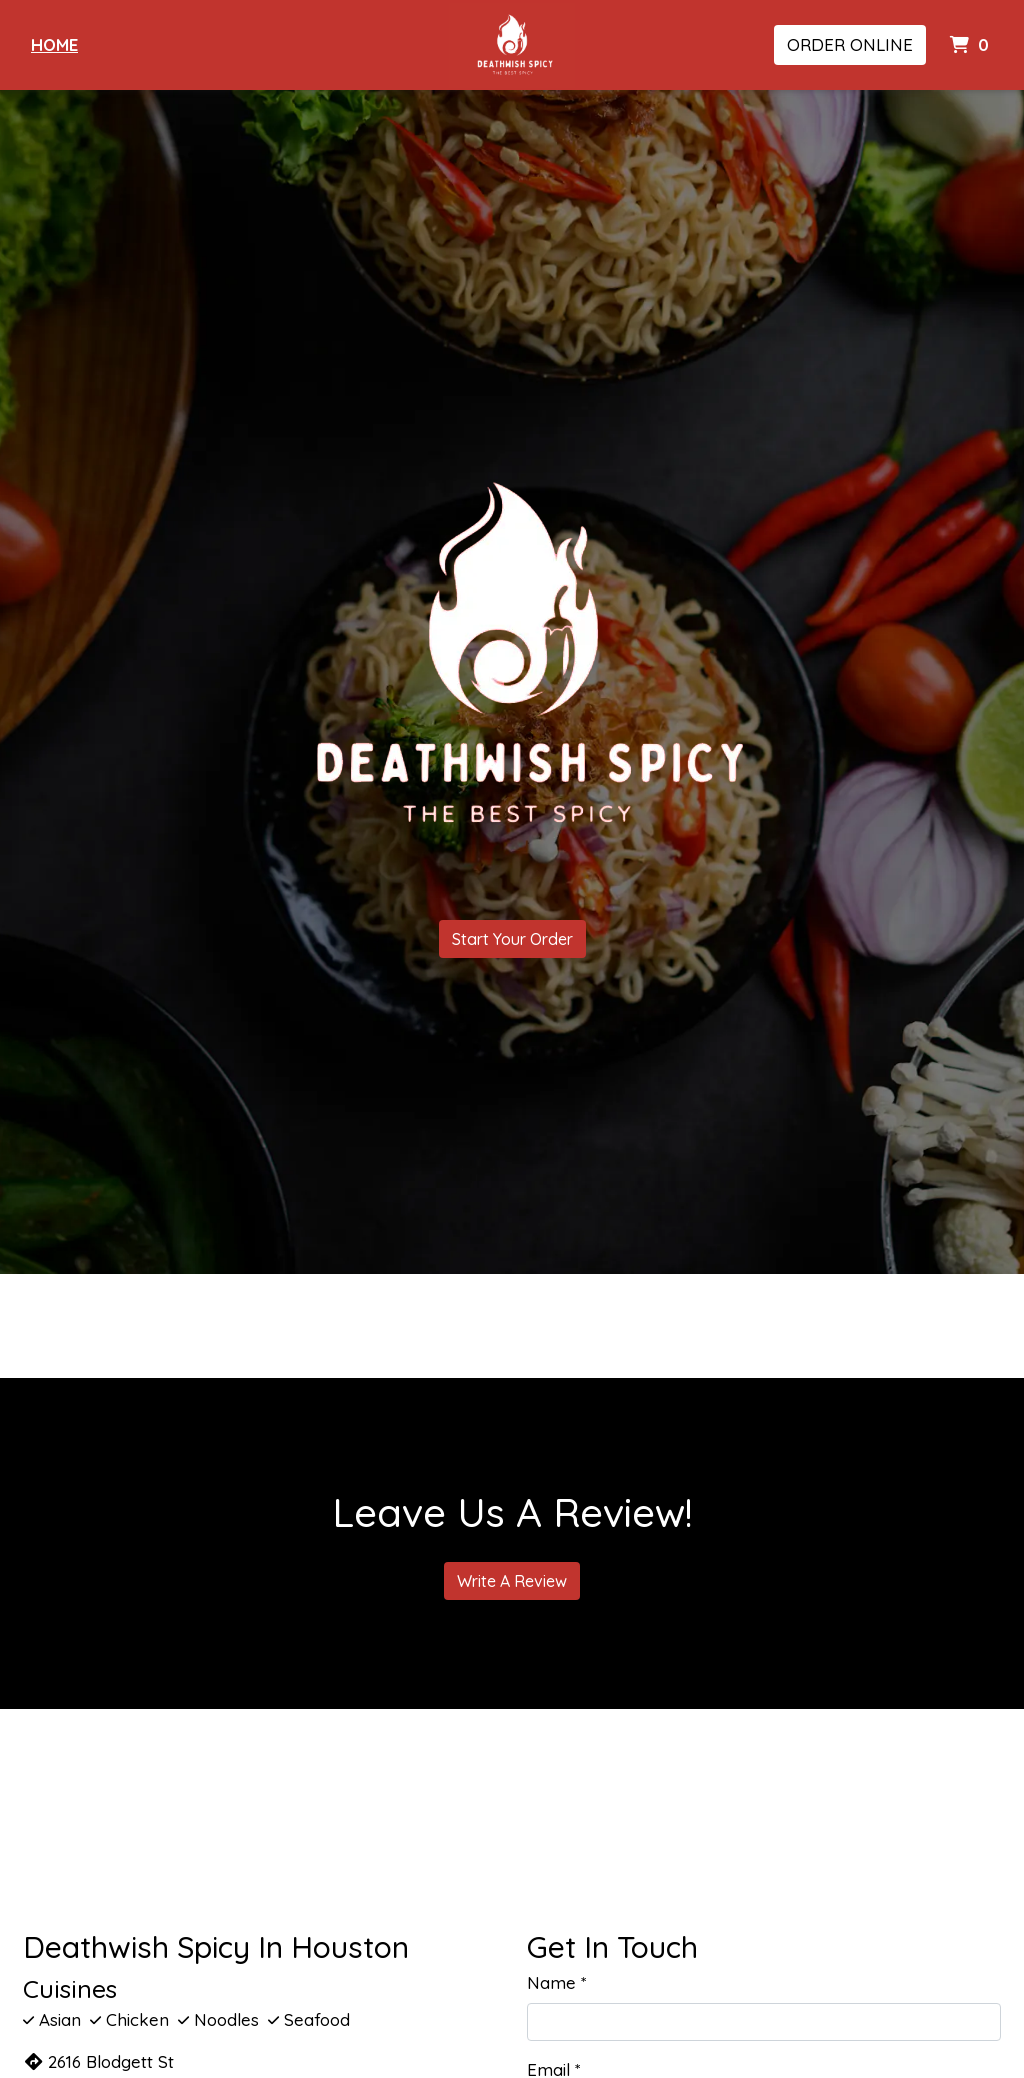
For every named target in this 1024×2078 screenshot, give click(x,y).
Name (551, 1982)
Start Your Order (512, 939)
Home (54, 44)
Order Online (850, 44)
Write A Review (512, 1581)
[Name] (764, 2022)
